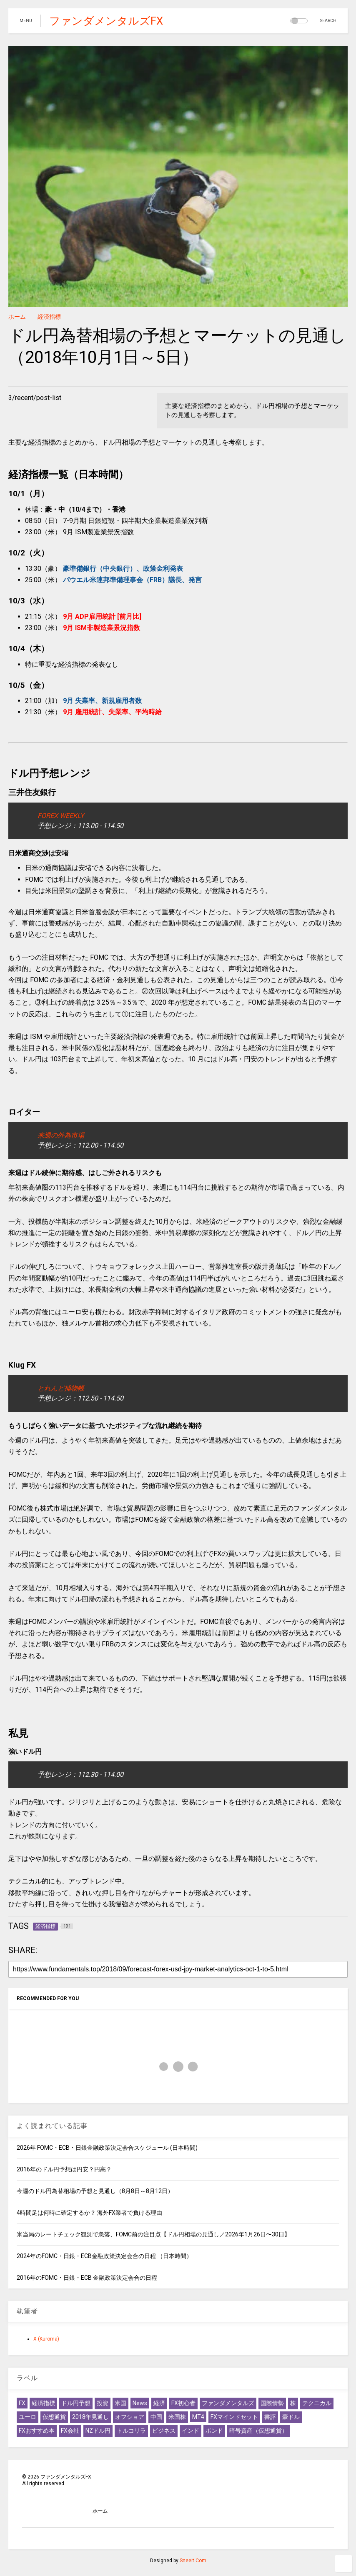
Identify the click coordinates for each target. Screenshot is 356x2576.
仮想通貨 (54, 2416)
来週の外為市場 (61, 1135)
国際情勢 (272, 2403)
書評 (270, 2416)
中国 (156, 2416)
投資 (102, 2403)
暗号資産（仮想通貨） (258, 2430)
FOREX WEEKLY (61, 816)
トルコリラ (131, 2430)
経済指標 (49, 316)
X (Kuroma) (46, 2339)
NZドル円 (97, 2430)
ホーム (17, 316)
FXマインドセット (234, 2416)
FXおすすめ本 (37, 2430)
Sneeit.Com (193, 2560)
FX (22, 2403)
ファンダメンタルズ (228, 2403)
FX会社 (70, 2430)
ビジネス (163, 2430)
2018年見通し (90, 2416)
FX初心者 (183, 2403)
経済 (159, 2403)
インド (190, 2430)
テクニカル (316, 2403)
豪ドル (291, 2416)
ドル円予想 (75, 2403)
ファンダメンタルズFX (106, 21)
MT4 (198, 2416)
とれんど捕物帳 (61, 1388)
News (140, 2403)
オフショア (129, 2416)
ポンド (214, 2430)
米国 (120, 2403)
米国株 (177, 2416)
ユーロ (27, 2416)
